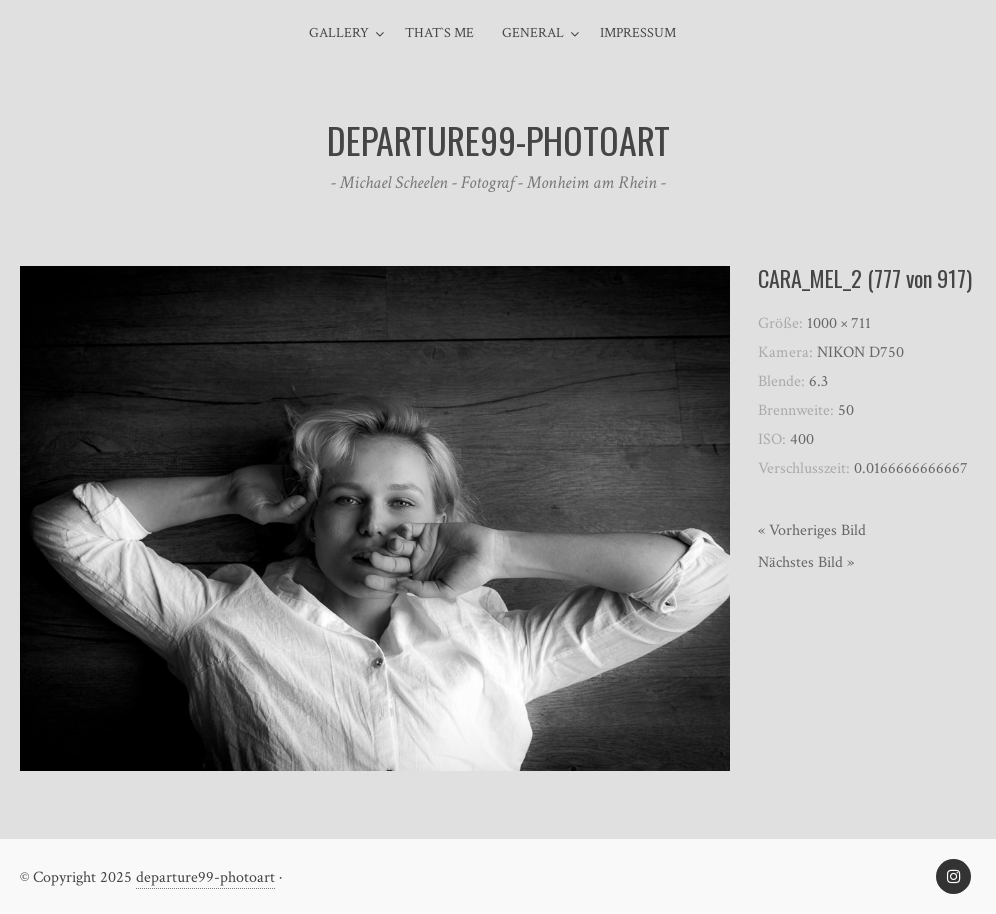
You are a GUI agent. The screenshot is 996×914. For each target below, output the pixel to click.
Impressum (638, 33)
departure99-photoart (205, 877)
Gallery (339, 33)
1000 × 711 (839, 323)
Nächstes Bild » (806, 562)
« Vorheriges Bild (812, 530)
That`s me (439, 33)
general (533, 33)
